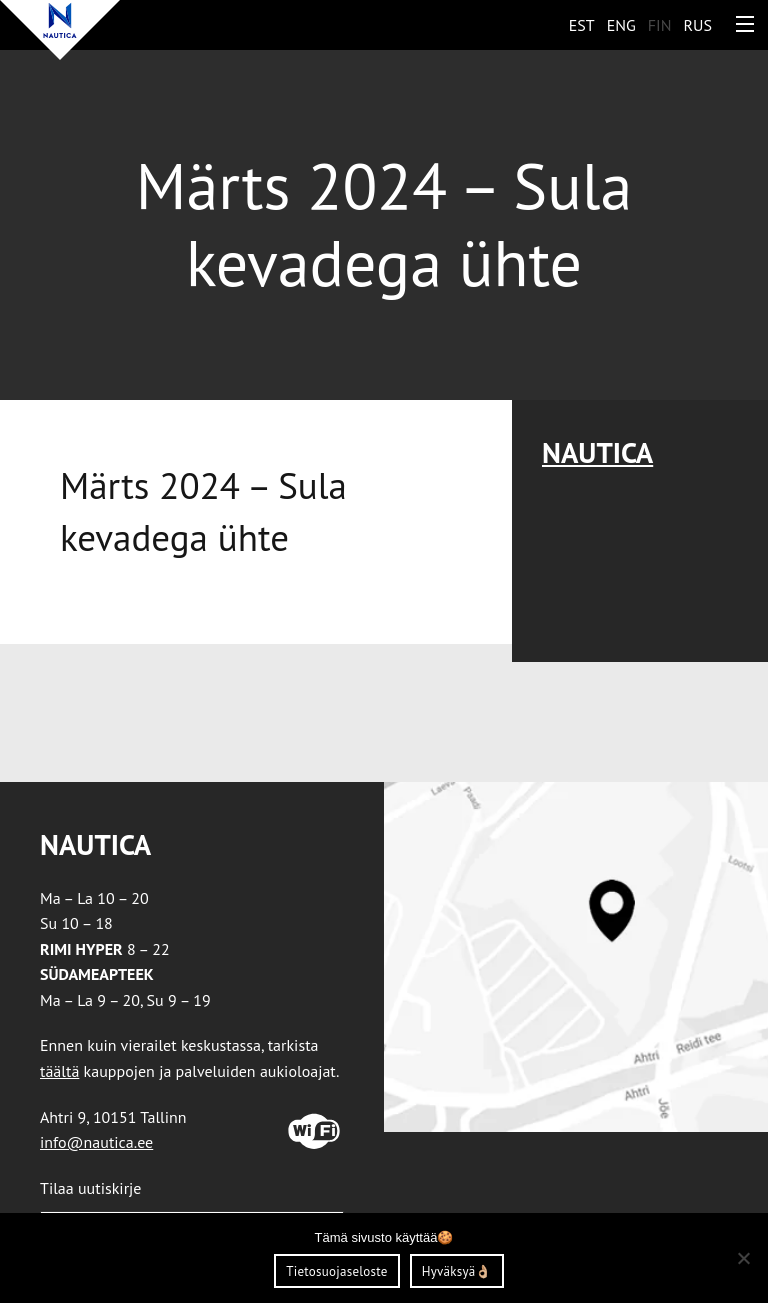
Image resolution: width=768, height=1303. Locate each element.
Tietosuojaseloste (336, 1271)
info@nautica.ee (96, 1142)
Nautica (597, 452)
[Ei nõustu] (743, 1258)
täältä (59, 1071)
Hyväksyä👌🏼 (457, 1271)
